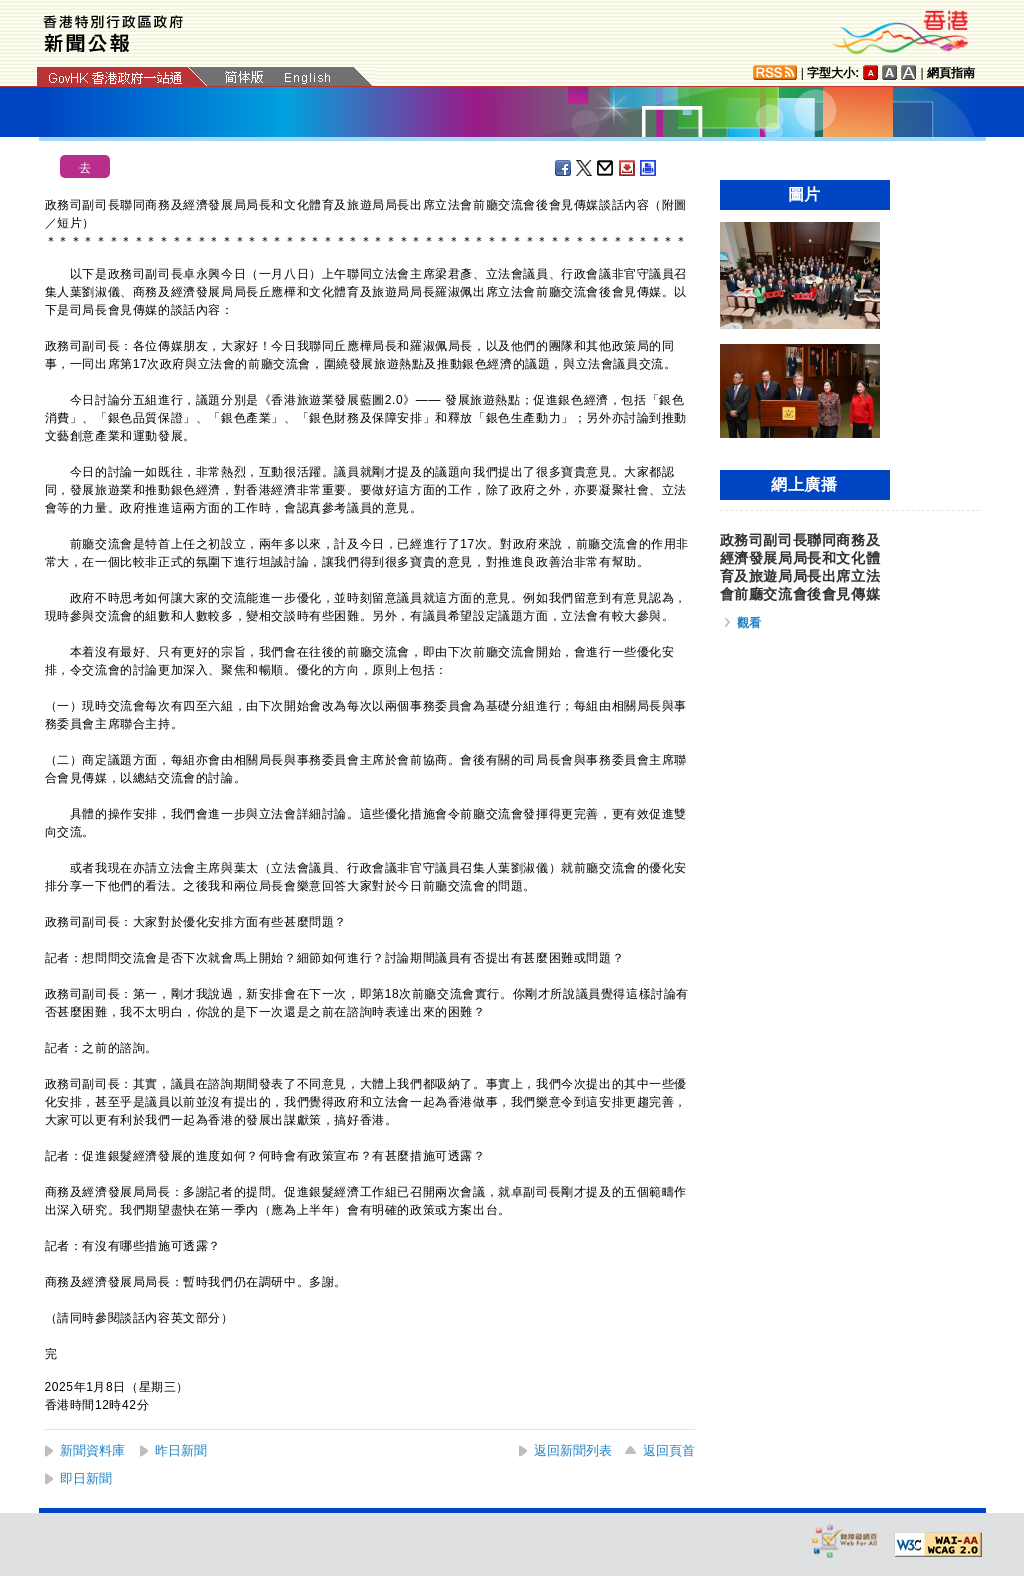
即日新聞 (86, 1478)
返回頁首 (669, 1450)
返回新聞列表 (573, 1450)
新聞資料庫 (92, 1450)
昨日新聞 (181, 1450)
